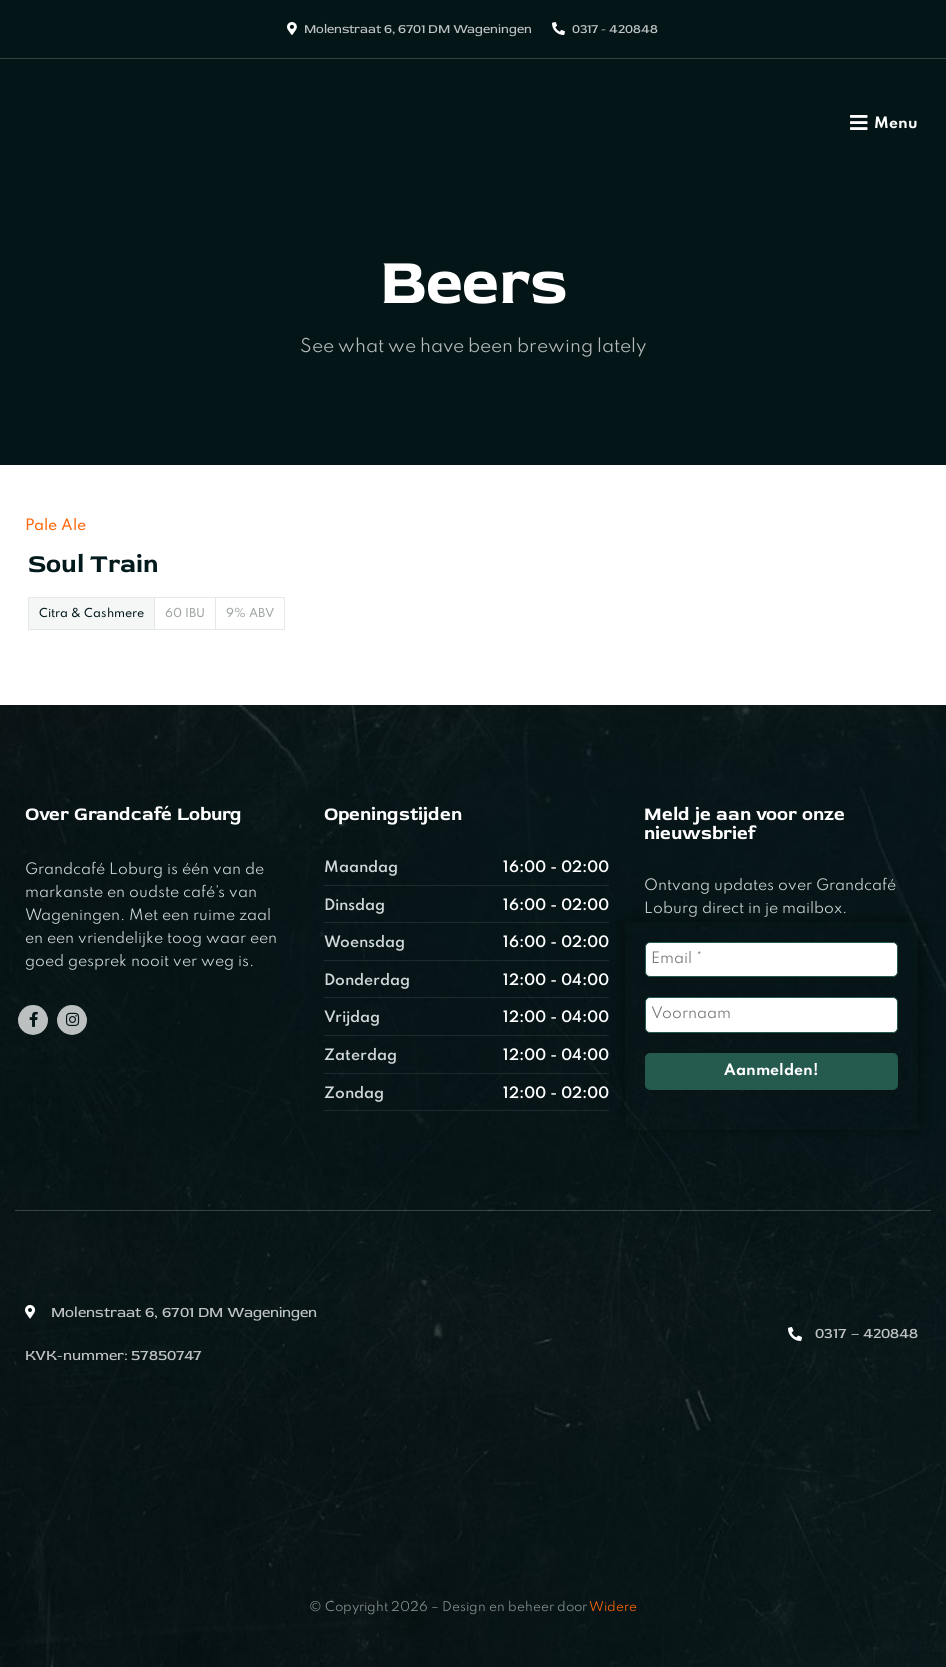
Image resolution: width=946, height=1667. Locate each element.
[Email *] (771, 959)
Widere (613, 1607)
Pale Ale (55, 526)
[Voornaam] (771, 1014)
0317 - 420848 (615, 29)
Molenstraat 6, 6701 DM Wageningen (418, 29)
